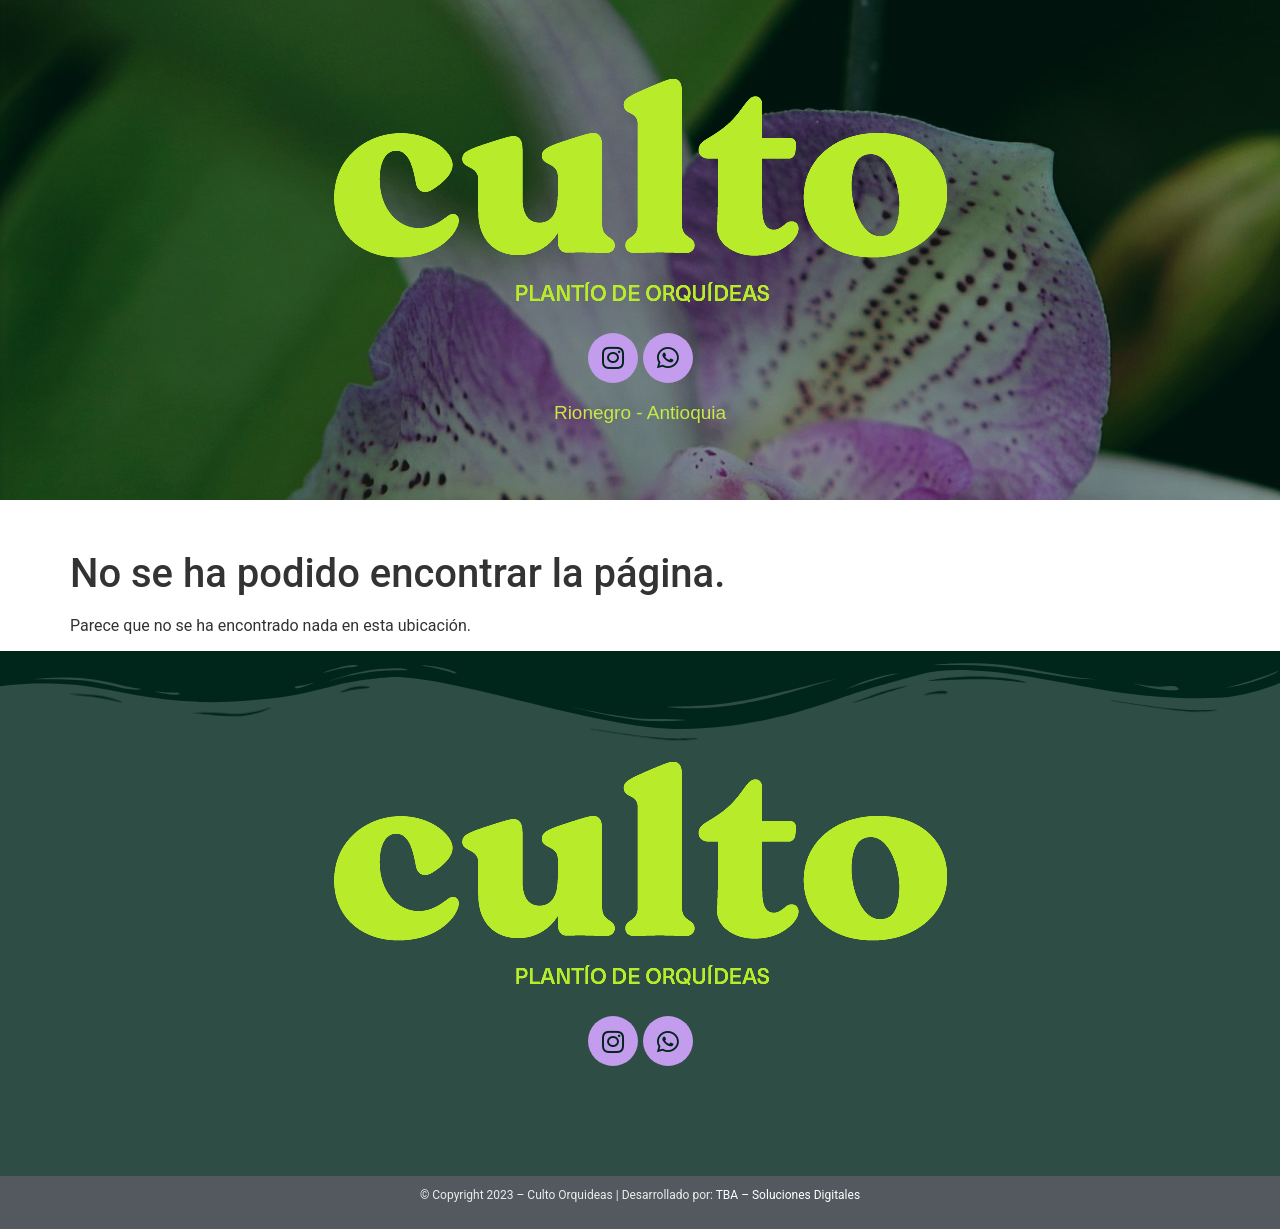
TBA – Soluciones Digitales (788, 1195)
